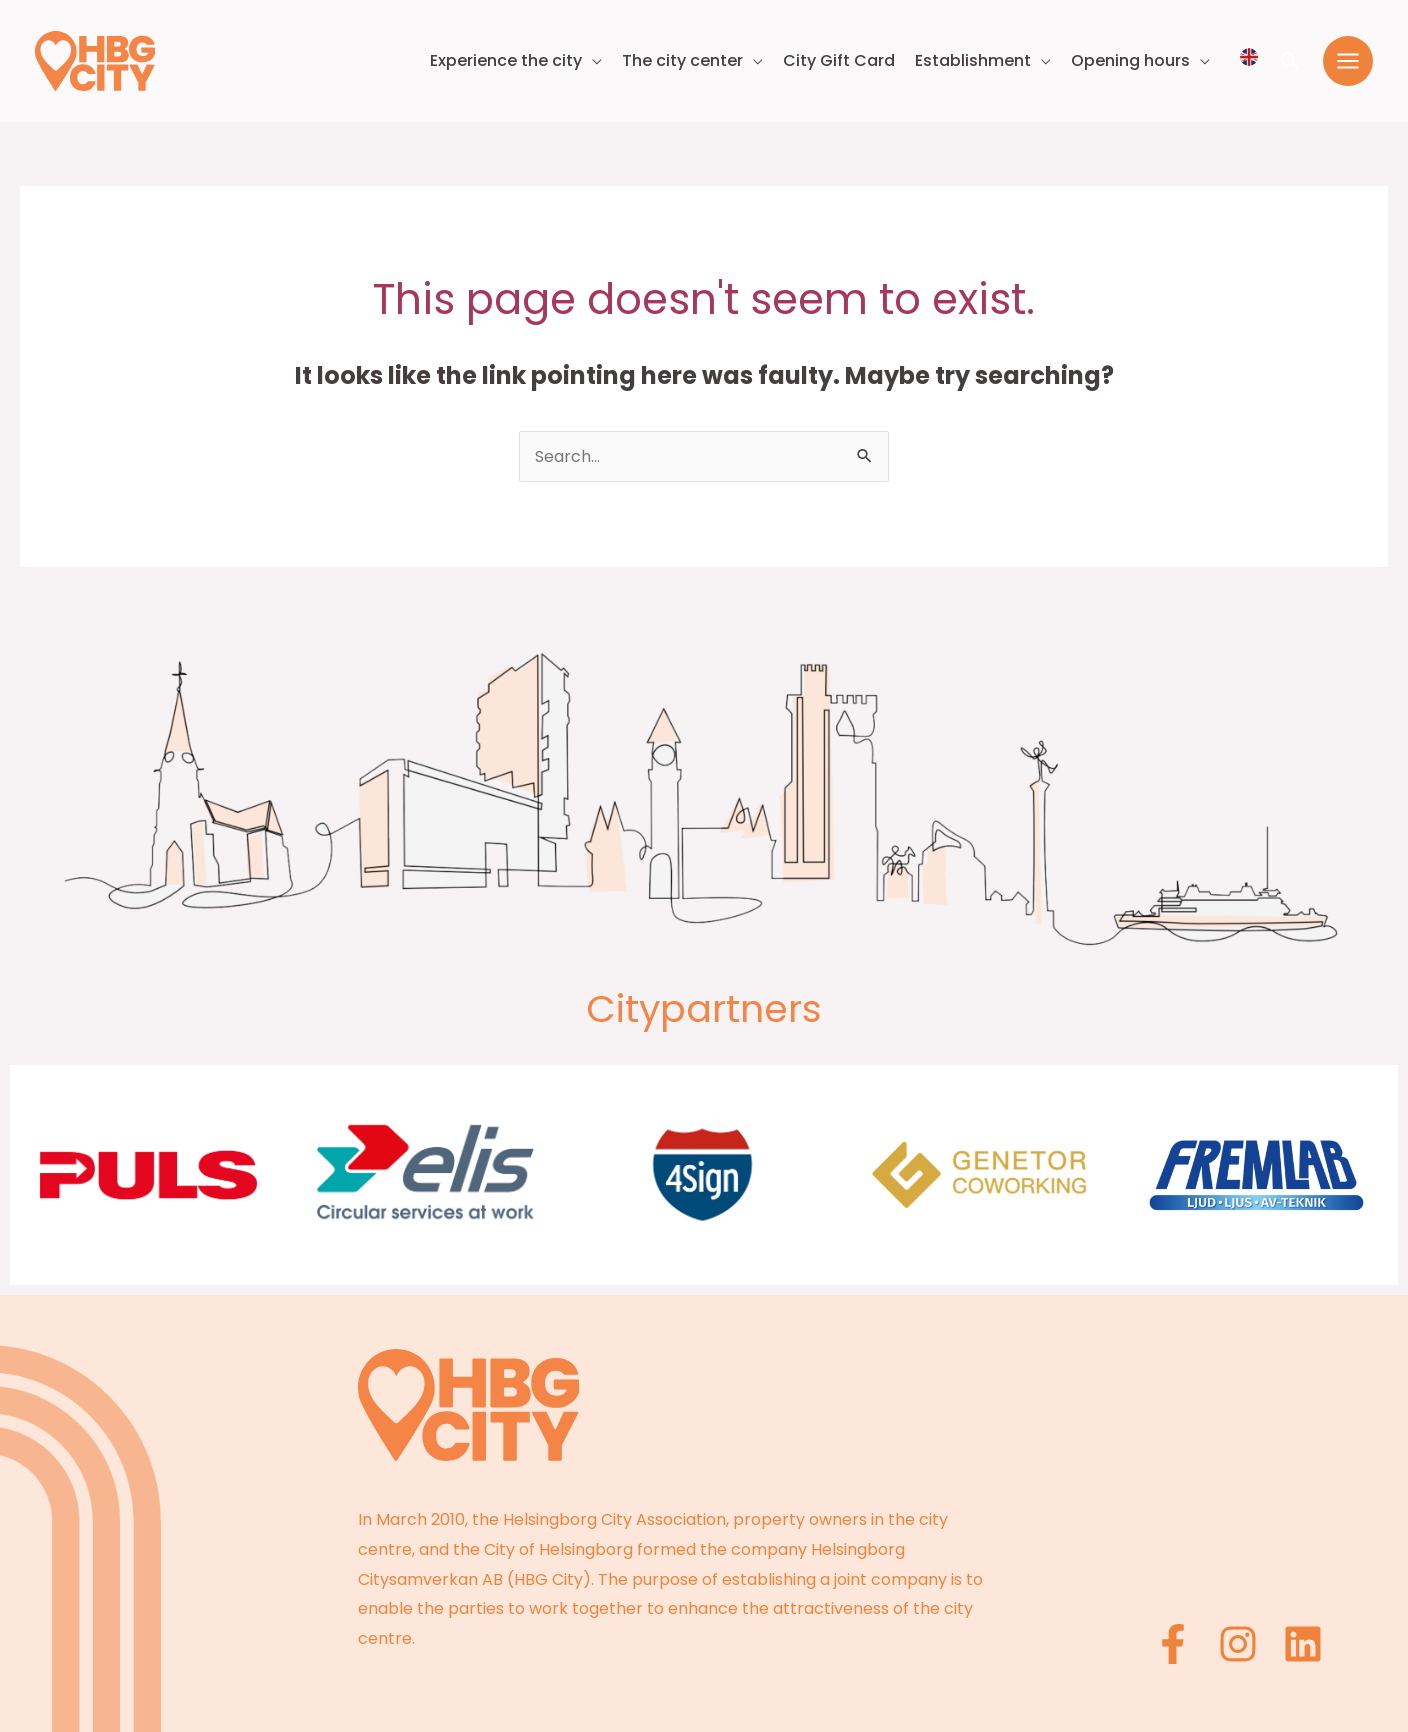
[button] (1290, 61)
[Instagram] (1238, 1644)
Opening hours (1130, 60)
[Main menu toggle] (1348, 61)
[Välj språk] (1249, 57)
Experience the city (506, 60)
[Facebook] (1173, 1644)
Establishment (973, 60)
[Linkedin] (1303, 1644)
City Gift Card (839, 60)
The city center (682, 60)
